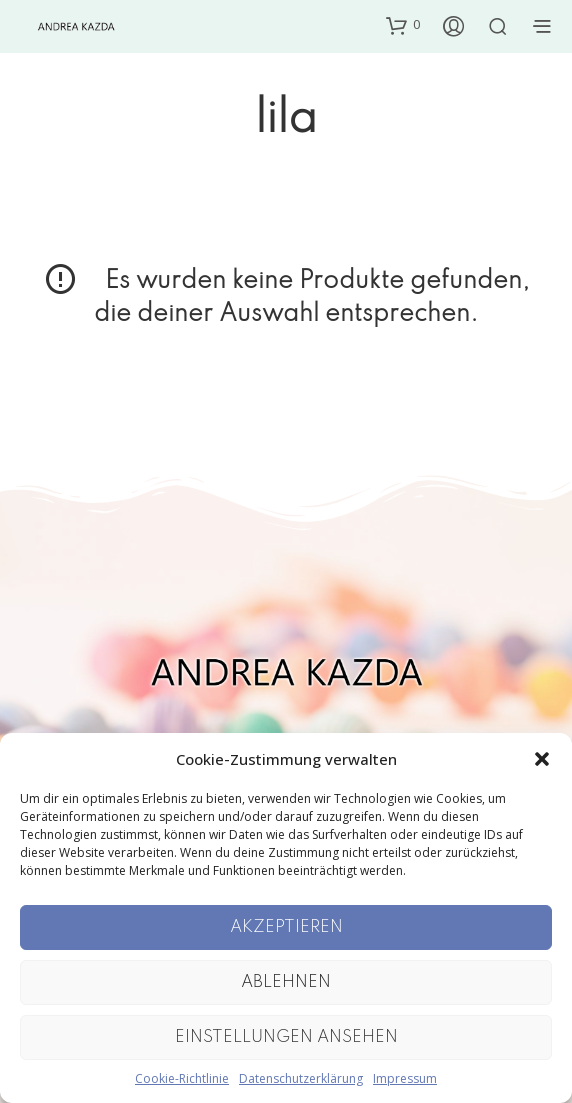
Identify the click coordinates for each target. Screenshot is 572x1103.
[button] (542, 759)
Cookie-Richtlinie (182, 1078)
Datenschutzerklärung (301, 1078)
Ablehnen (286, 982)
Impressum (405, 1078)
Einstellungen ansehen (286, 1037)
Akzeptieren (286, 927)
